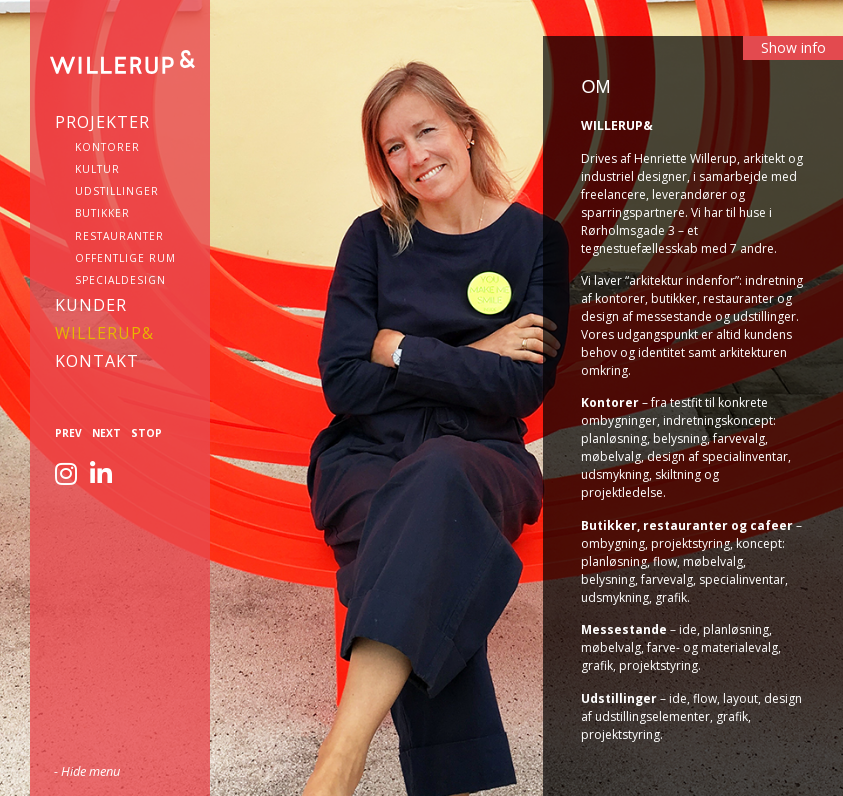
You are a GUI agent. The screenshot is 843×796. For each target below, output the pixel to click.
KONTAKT (97, 361)
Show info (793, 47)
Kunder (91, 305)
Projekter (102, 122)
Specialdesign (120, 280)
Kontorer (107, 147)
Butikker (102, 213)
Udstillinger (117, 191)
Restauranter (119, 236)
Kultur (97, 169)
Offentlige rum (125, 258)
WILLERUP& (104, 333)
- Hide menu (87, 771)
